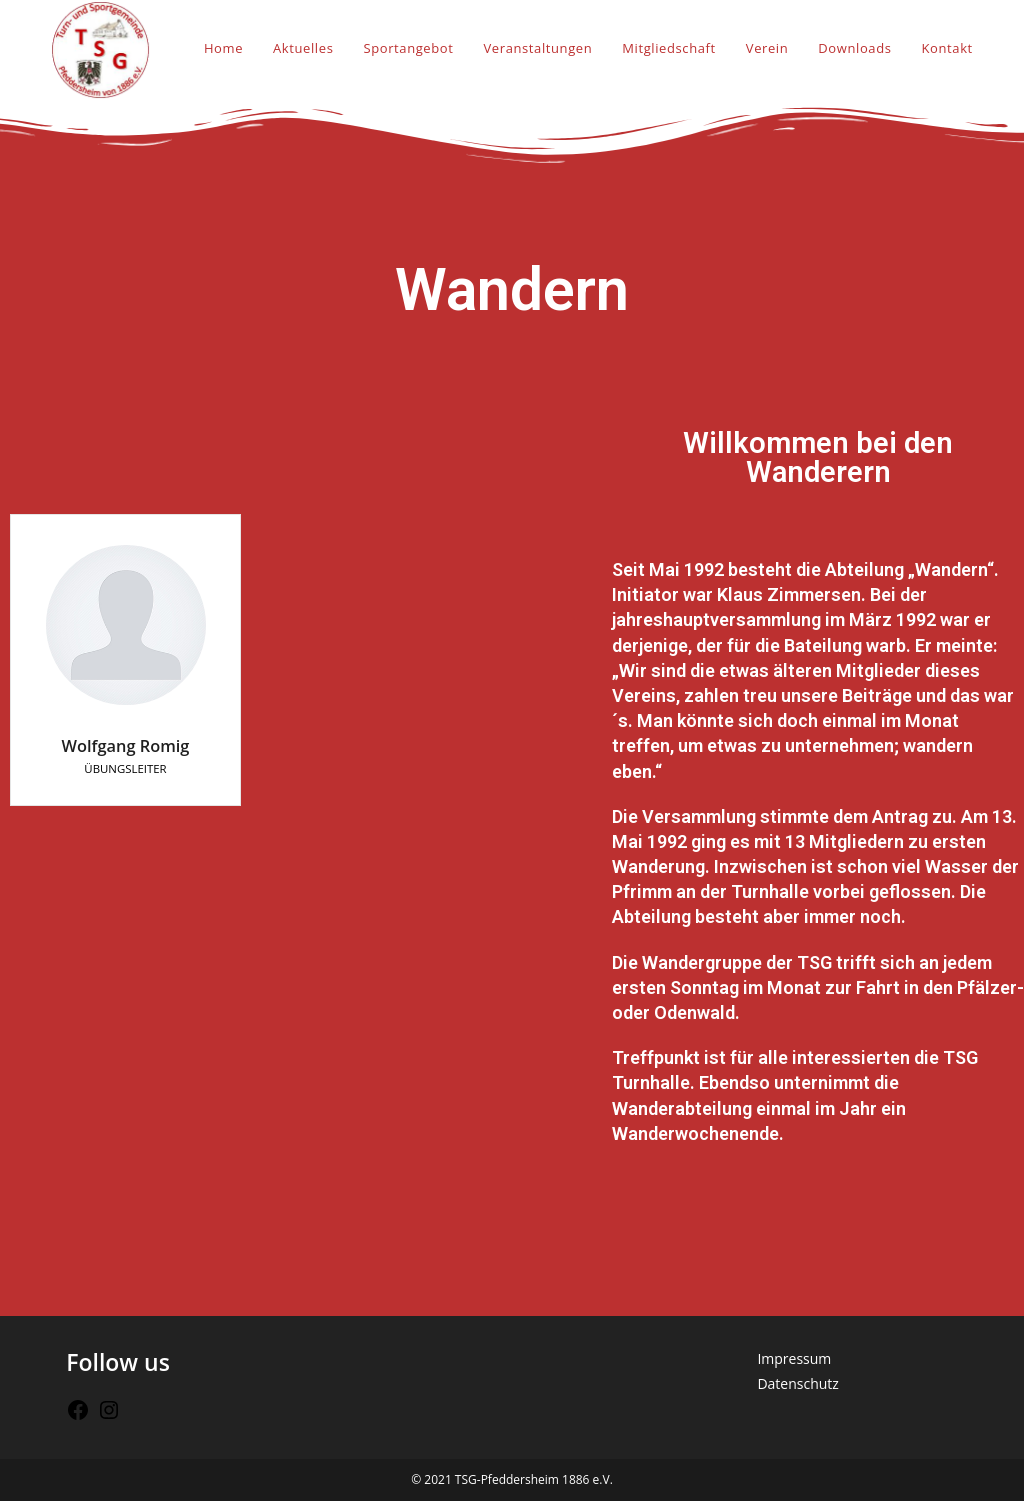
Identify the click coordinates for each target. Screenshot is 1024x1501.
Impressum (794, 1358)
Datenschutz (797, 1383)
